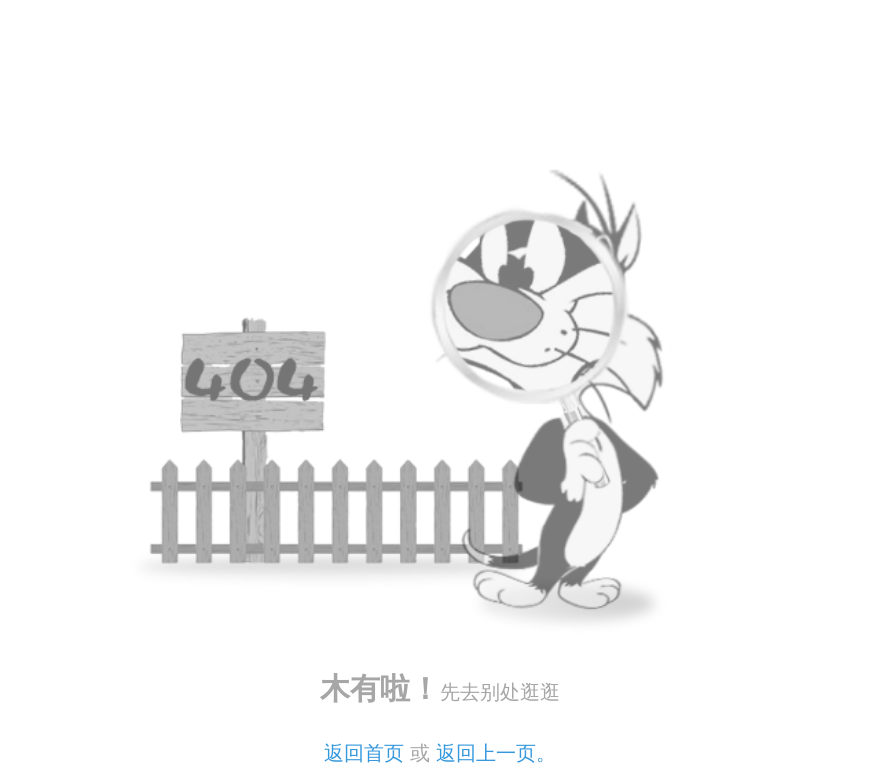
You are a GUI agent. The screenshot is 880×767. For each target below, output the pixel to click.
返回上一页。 (496, 753)
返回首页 (364, 753)
